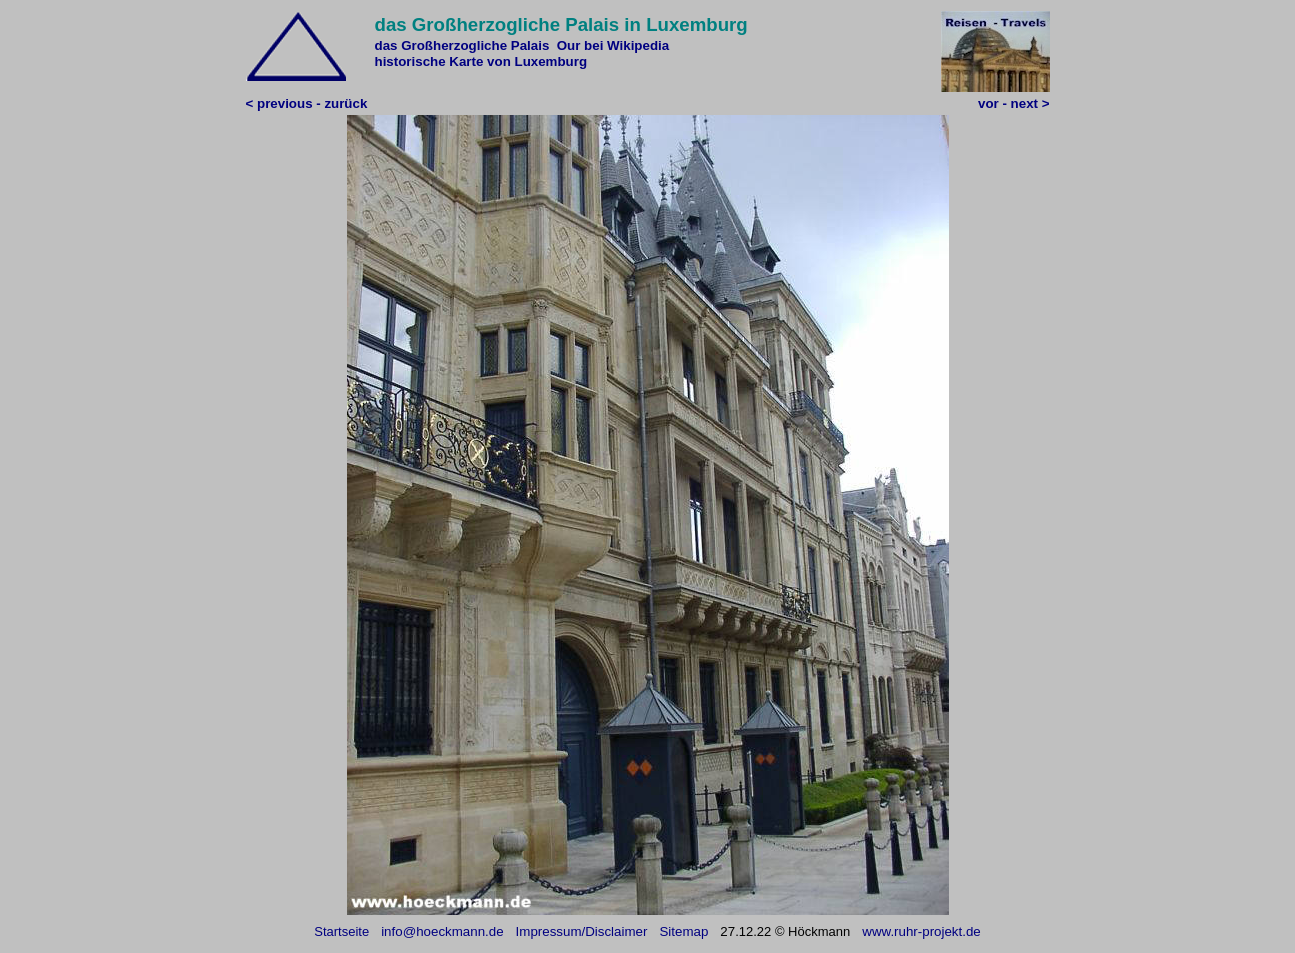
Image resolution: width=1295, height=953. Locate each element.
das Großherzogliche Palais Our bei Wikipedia (522, 45)
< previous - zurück (307, 103)
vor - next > (1013, 103)
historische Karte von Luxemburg (481, 61)
